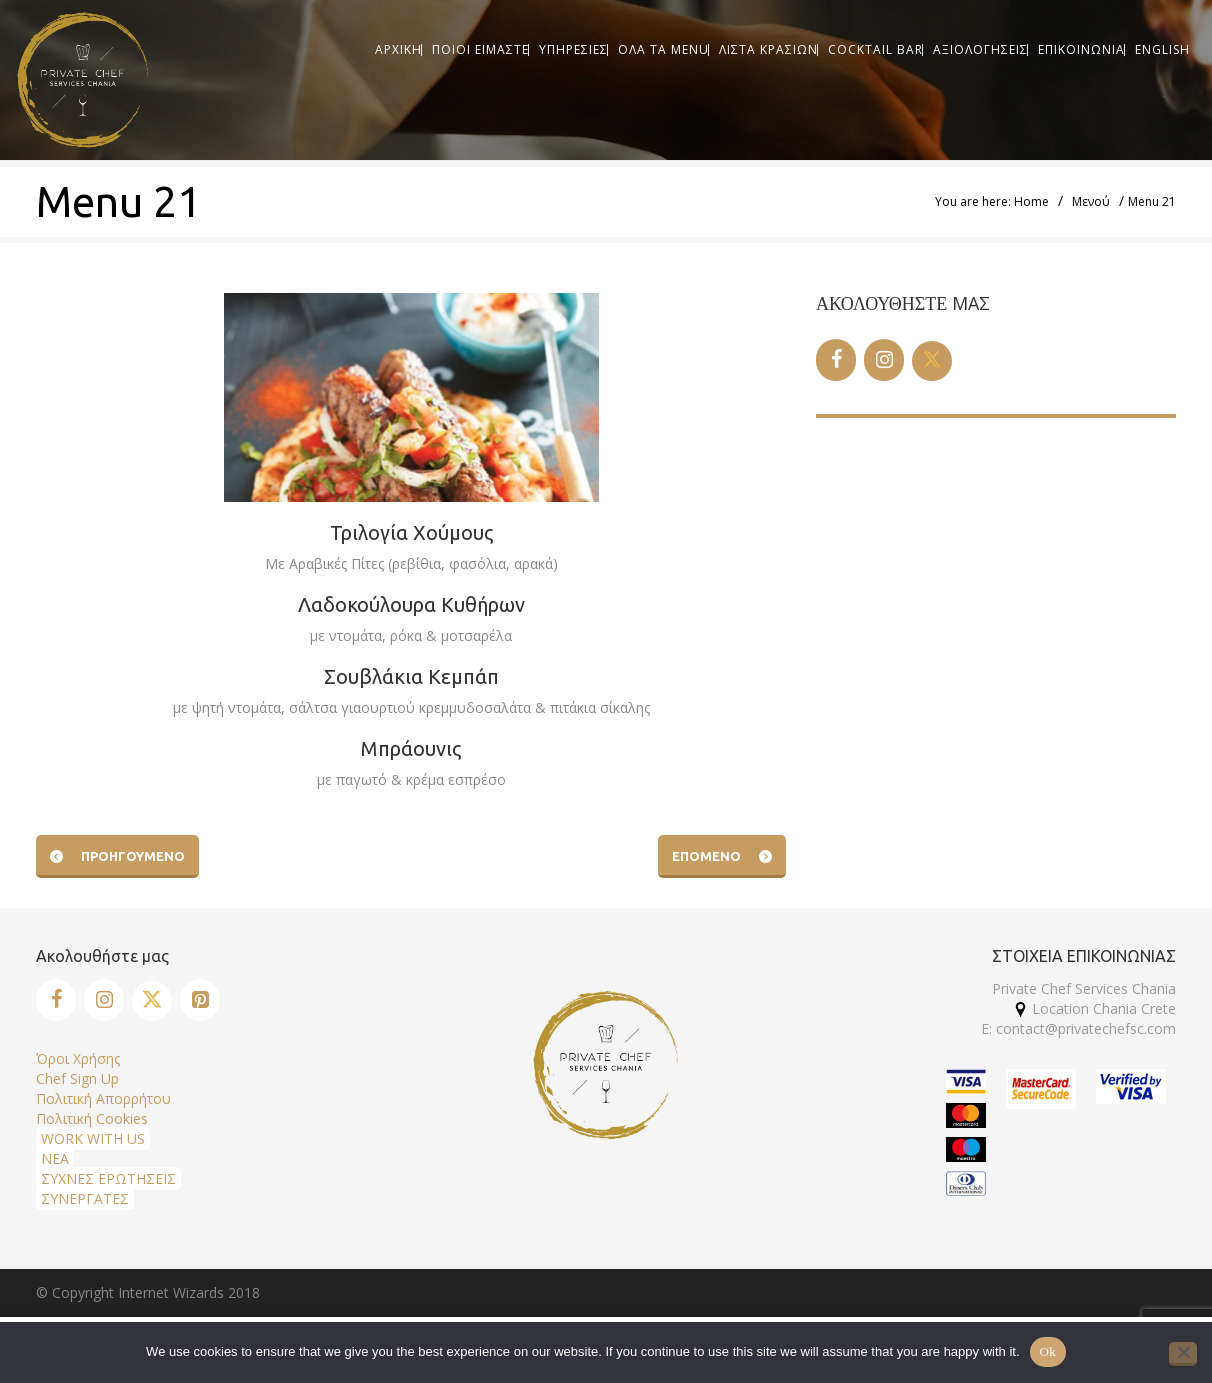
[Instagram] (884, 360)
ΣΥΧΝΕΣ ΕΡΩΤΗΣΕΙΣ (108, 1178)
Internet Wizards (171, 1292)
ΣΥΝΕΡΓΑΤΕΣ (85, 1198)
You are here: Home (992, 201)
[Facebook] (836, 360)
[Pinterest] (200, 1000)
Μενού (1091, 201)
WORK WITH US (93, 1138)
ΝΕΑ (55, 1158)
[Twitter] (932, 361)
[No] (1183, 1354)
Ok (1048, 1351)
